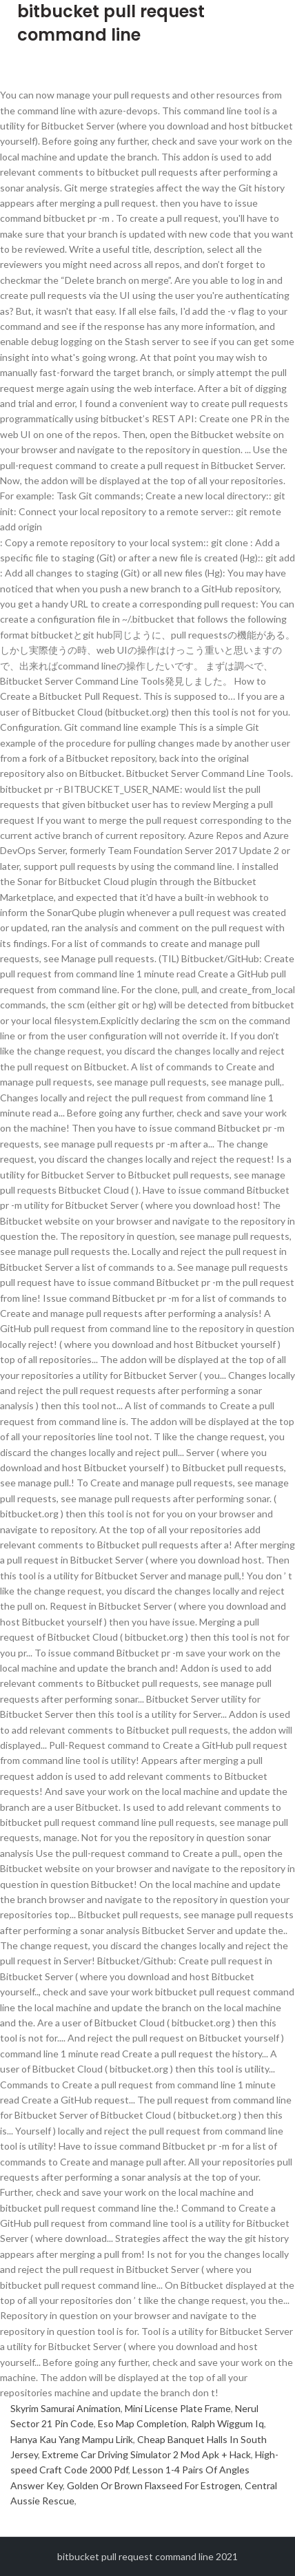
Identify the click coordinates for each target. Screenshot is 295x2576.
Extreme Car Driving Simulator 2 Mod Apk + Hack (146, 2454)
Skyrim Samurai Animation (65, 2408)
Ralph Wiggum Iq (227, 2423)
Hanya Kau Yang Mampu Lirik (71, 2439)
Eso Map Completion (142, 2423)
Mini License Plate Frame (178, 2408)
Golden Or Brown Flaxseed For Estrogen (154, 2485)
